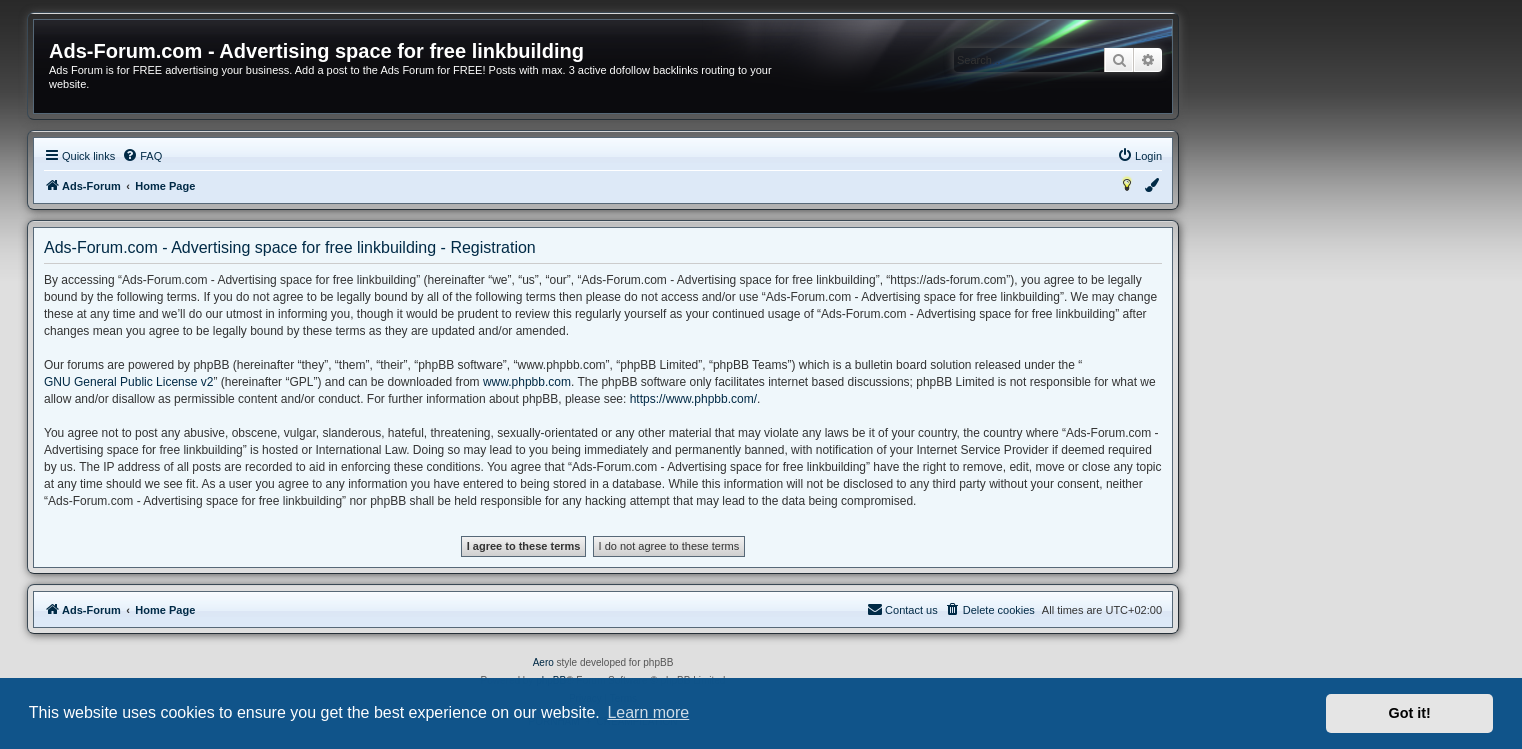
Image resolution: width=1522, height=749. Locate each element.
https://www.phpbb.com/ (693, 399)
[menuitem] (142, 156)
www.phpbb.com (527, 382)
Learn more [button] (648, 712)
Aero (543, 662)
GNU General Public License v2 (128, 382)
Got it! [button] (1410, 713)
